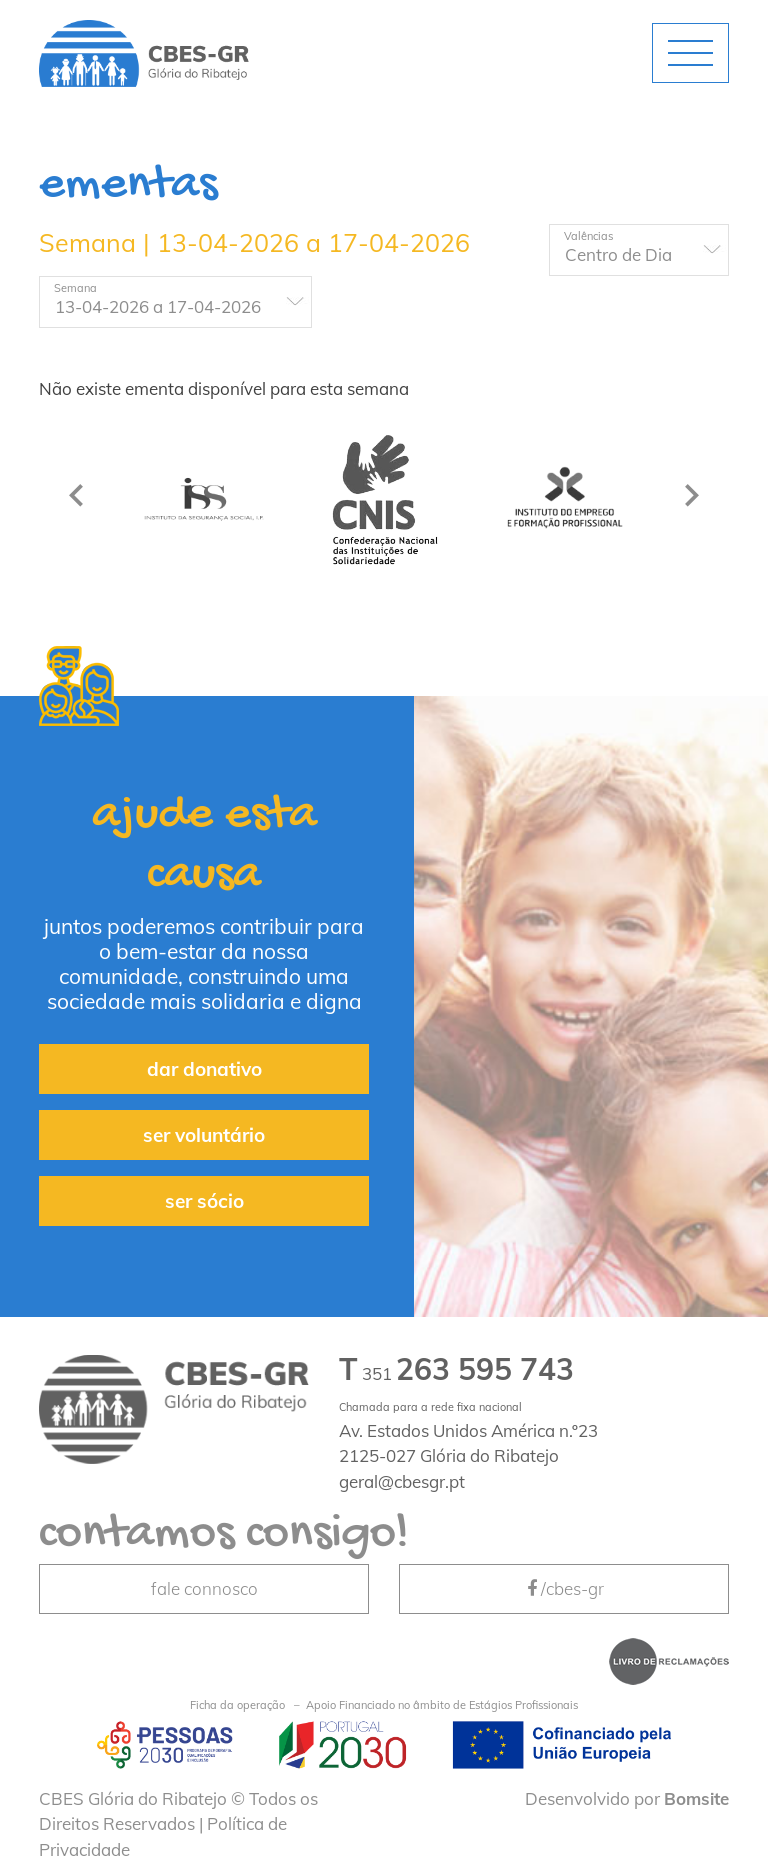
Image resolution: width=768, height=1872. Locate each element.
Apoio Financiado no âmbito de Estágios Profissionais (384, 1705)
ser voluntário (204, 1135)
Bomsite (696, 1798)
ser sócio (204, 1201)
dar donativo (204, 1069)
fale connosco (204, 1588)
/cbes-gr (564, 1588)
